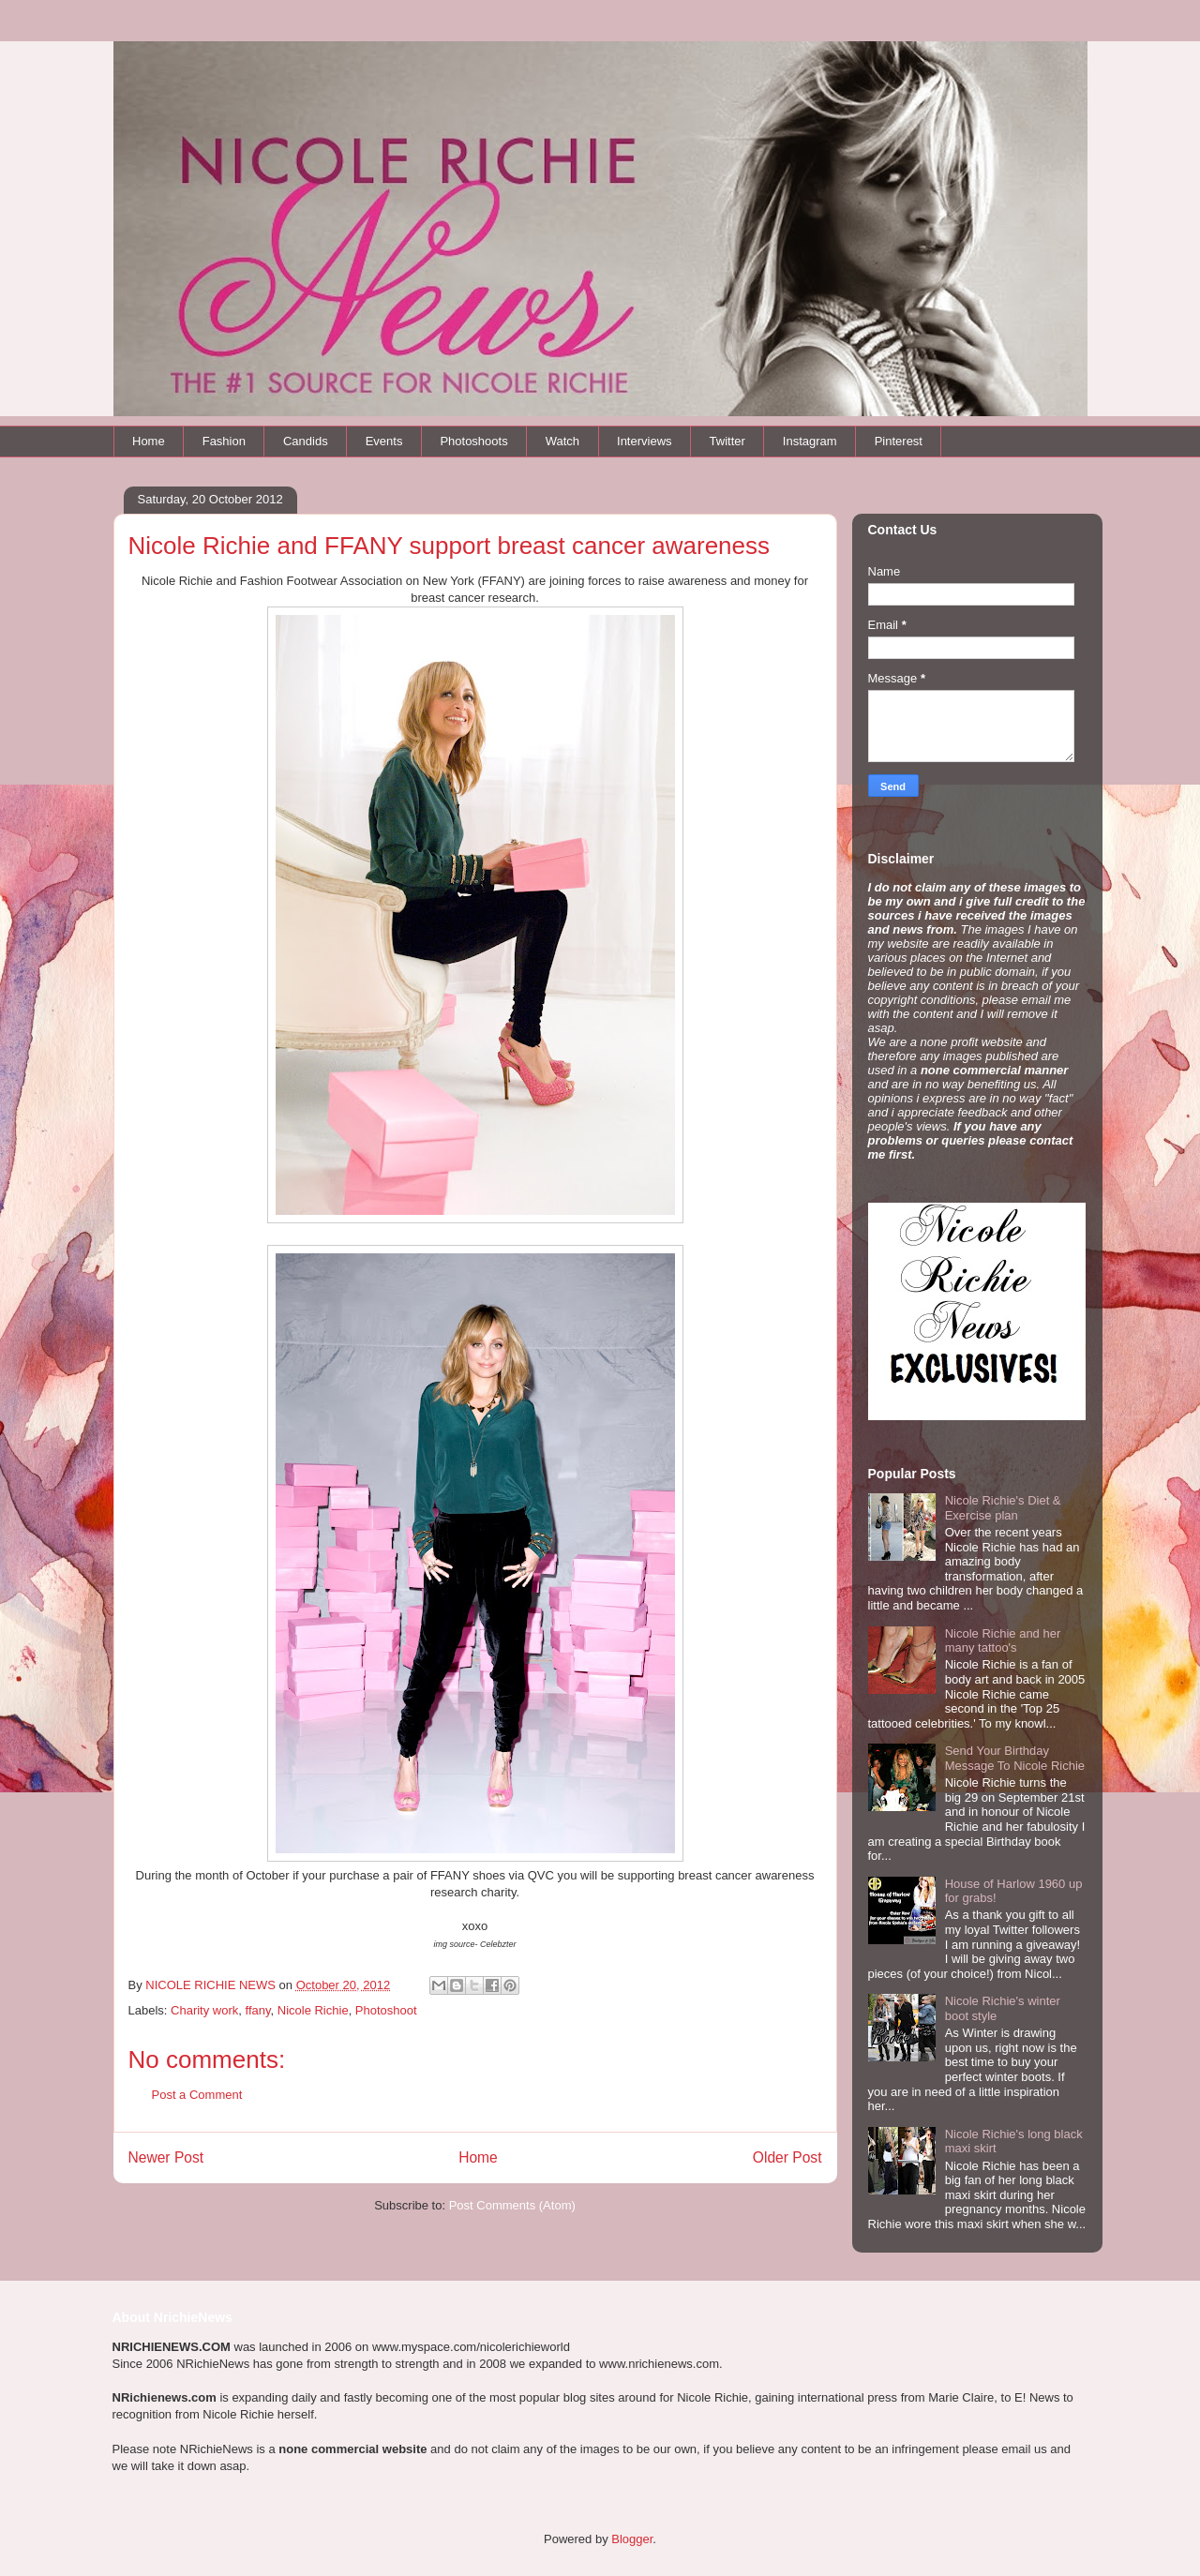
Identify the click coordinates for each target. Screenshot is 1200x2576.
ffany (258, 2010)
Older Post (787, 2157)
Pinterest (898, 441)
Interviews (644, 441)
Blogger (631, 2539)
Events (384, 441)
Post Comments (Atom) (512, 2205)
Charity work (204, 2010)
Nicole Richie (313, 2010)
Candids (305, 441)
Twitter (727, 441)
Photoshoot (386, 2010)
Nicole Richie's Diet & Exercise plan (1003, 1507)
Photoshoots (473, 441)
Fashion (224, 441)
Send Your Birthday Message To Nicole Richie (1015, 1758)
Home (148, 441)
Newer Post (166, 2157)
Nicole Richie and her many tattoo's (1003, 1640)
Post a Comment (197, 2095)
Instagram (810, 441)
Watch (562, 441)
